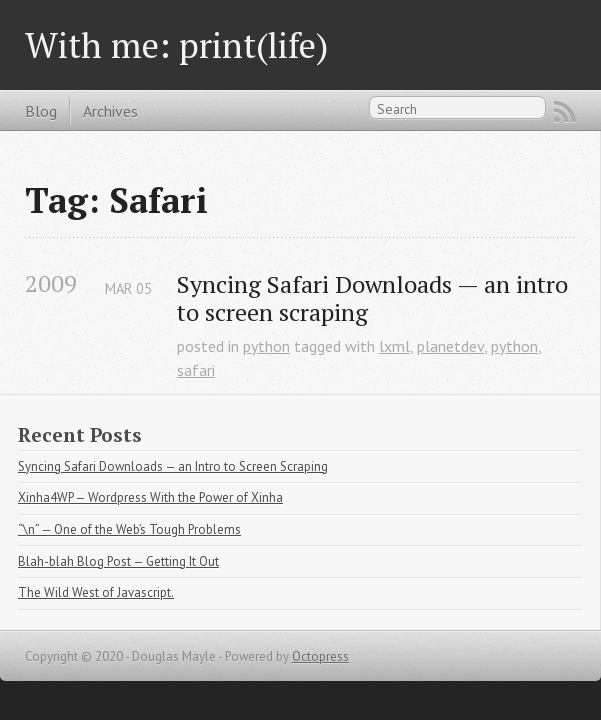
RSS (565, 112)
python (266, 346)
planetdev (450, 346)
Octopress (320, 656)
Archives (110, 111)
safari (196, 370)
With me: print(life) (176, 44)
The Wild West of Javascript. (96, 592)
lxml (394, 346)
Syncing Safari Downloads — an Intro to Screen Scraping (173, 466)
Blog (41, 111)
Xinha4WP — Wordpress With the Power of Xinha (150, 497)
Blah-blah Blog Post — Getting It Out (118, 561)
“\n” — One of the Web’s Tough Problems (129, 529)
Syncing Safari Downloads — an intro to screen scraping (375, 299)
